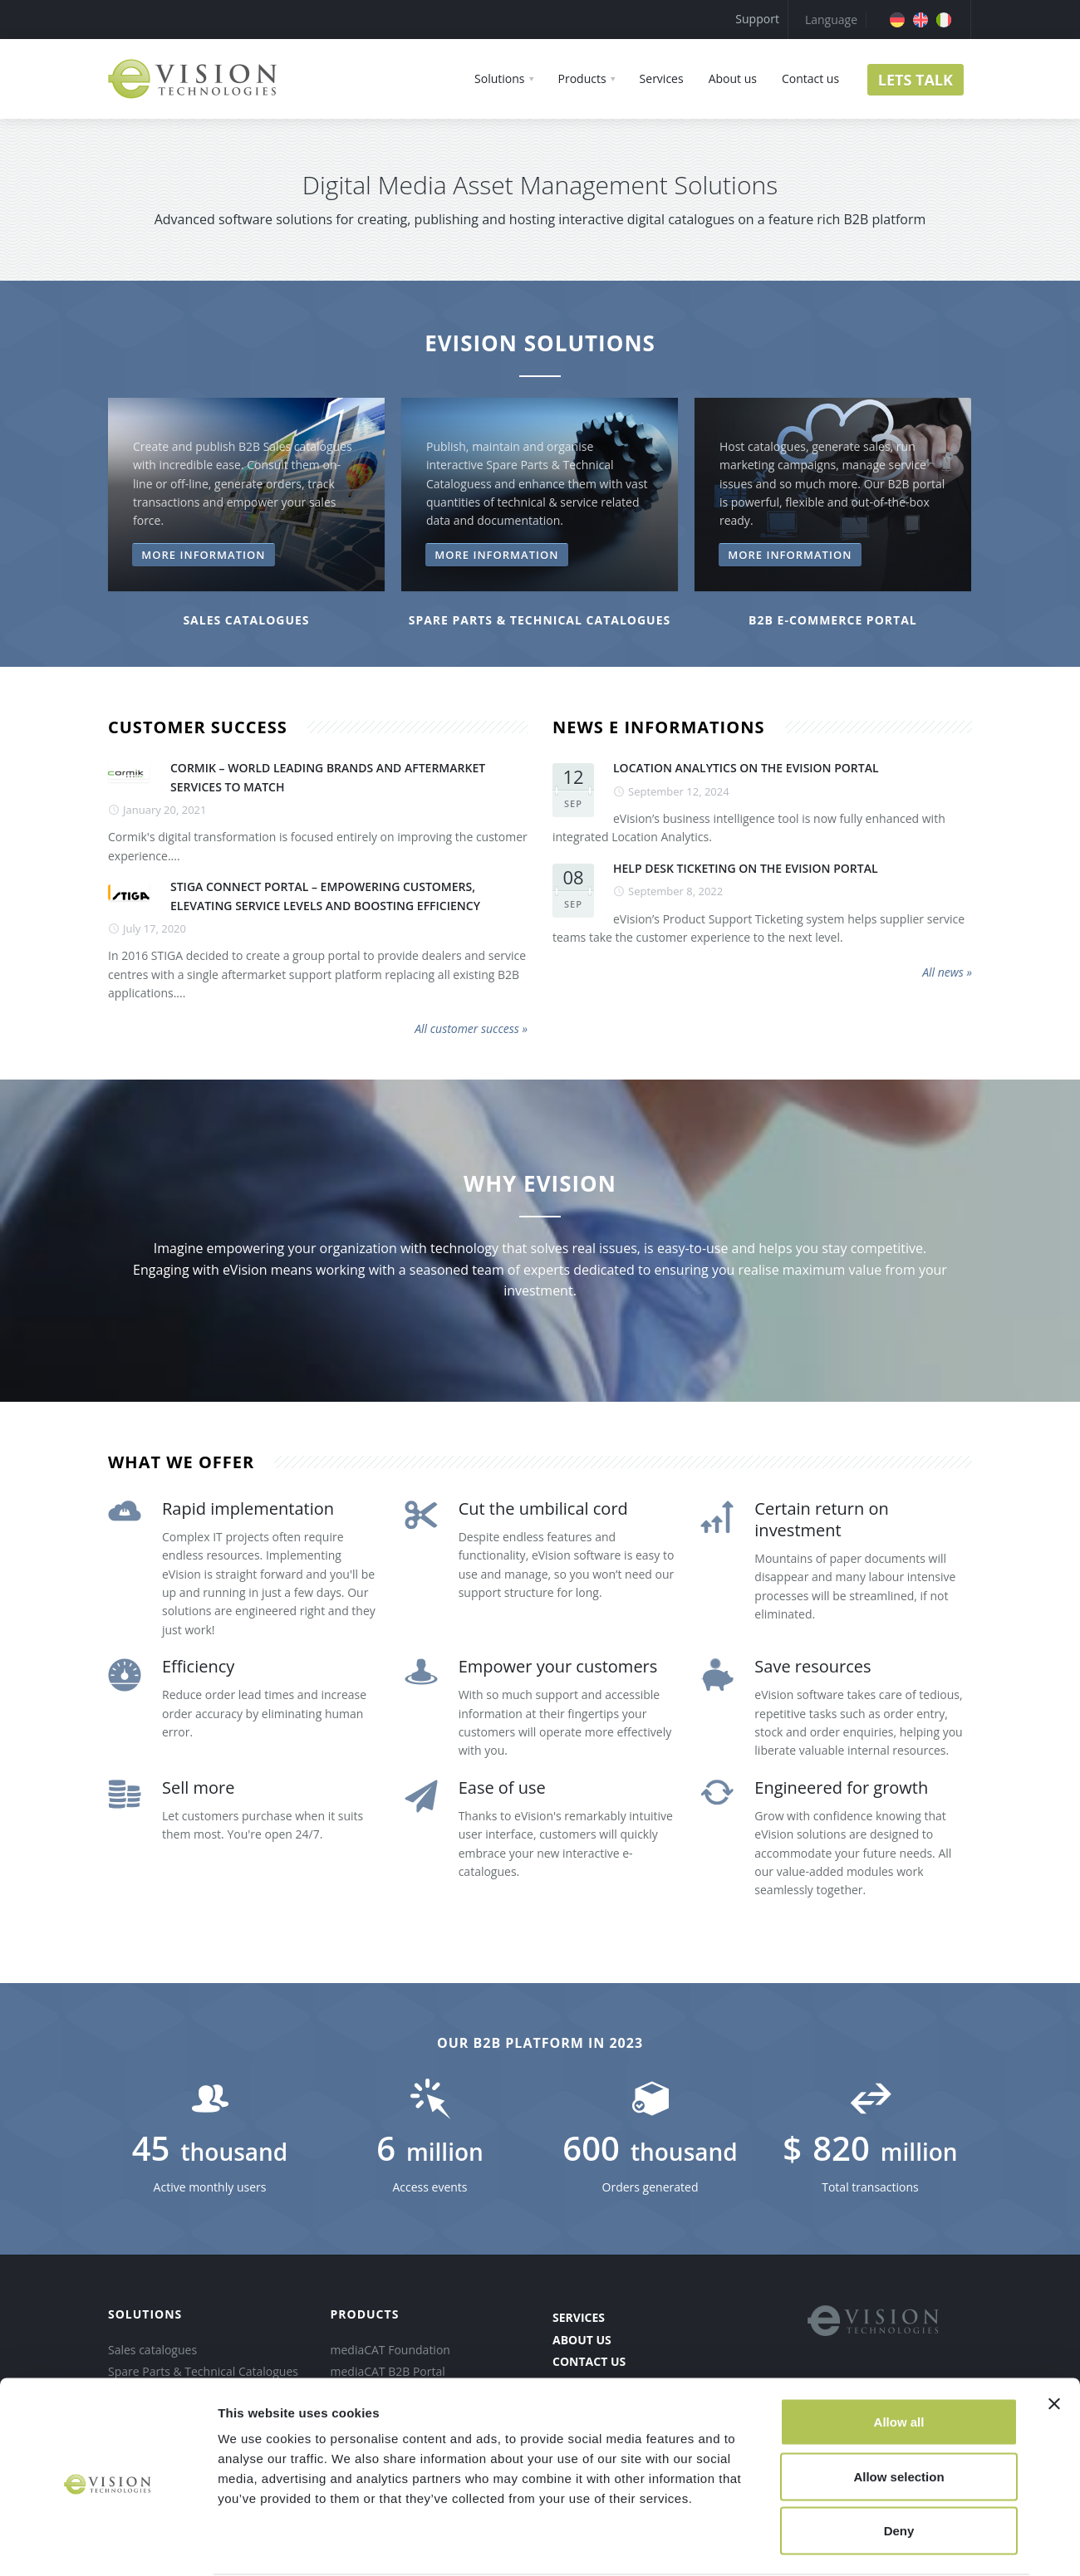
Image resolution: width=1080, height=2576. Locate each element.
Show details (872, 2543)
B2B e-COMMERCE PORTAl (833, 620)
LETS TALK (915, 80)
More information (203, 554)
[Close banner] (1054, 2340)
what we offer (181, 1462)
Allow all (899, 2358)
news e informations (658, 727)
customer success (197, 727)
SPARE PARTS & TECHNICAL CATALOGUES (540, 620)
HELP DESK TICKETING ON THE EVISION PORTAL (745, 868)
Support (757, 19)
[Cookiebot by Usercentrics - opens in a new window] (107, 2543)
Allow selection (898, 2413)
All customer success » (471, 1028)
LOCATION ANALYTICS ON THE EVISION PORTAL (746, 768)
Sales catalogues (246, 620)
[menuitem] (897, 19)
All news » (947, 972)
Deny (899, 2467)
